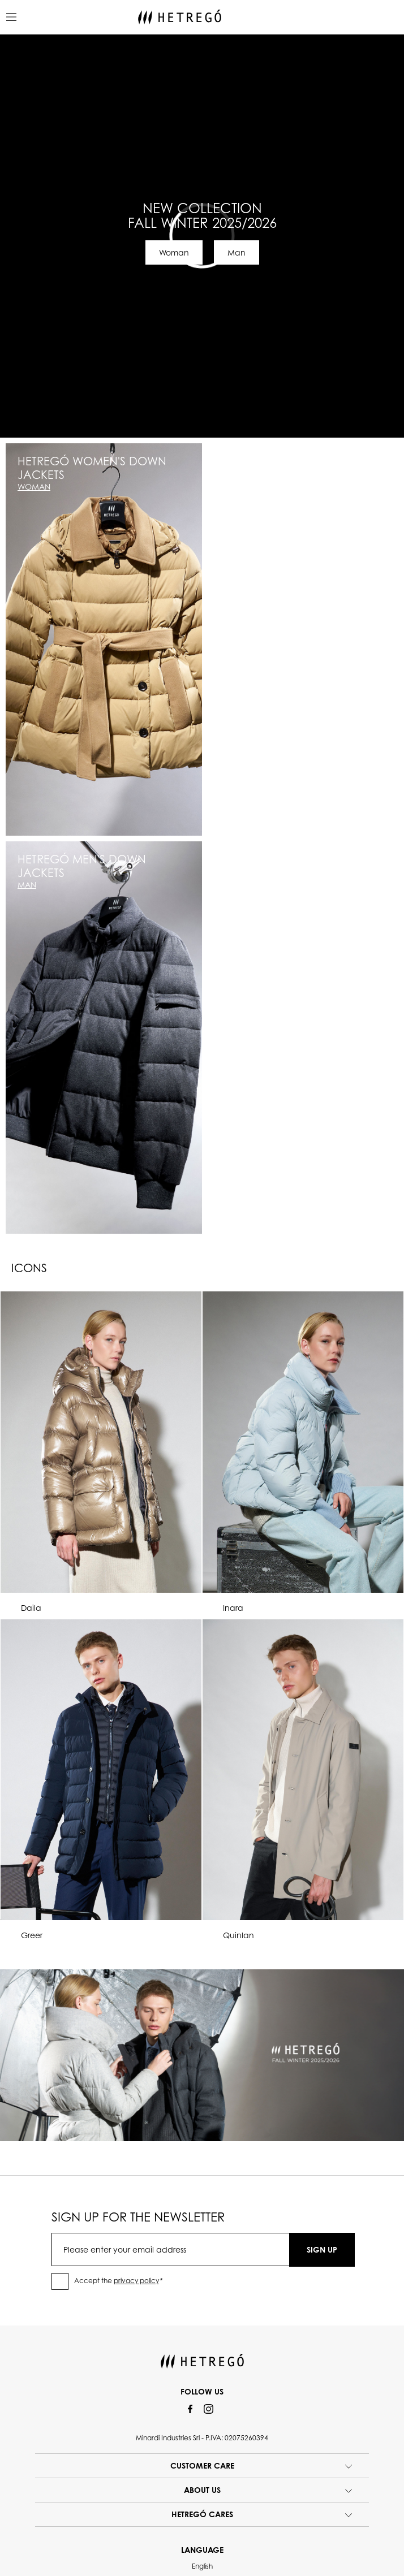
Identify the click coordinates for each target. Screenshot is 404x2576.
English (202, 2566)
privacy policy (136, 2280)
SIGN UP (322, 2249)
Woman (174, 252)
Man (236, 252)
